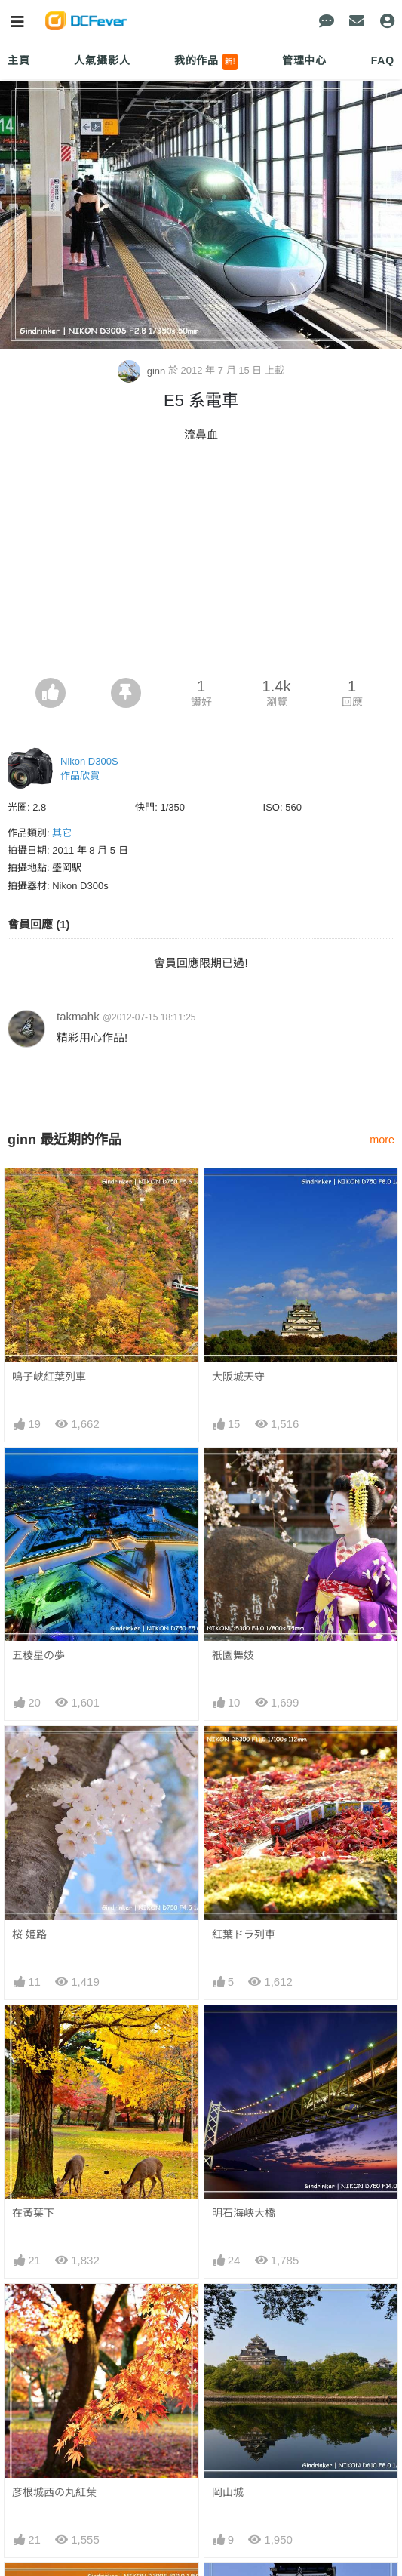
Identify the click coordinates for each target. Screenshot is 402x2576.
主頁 (19, 60)
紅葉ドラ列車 (243, 1934)
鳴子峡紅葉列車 (49, 1377)
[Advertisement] (201, 564)
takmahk (78, 1016)
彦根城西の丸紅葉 (54, 2492)
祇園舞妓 (233, 1655)
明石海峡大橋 (243, 2213)
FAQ (382, 60)
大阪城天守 (238, 1377)
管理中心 (304, 60)
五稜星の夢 (38, 1655)
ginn (143, 371)
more (382, 1140)
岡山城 (228, 2492)
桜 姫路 (29, 1934)
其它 (62, 833)
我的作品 (206, 62)
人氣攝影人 (102, 60)
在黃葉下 (33, 2213)
